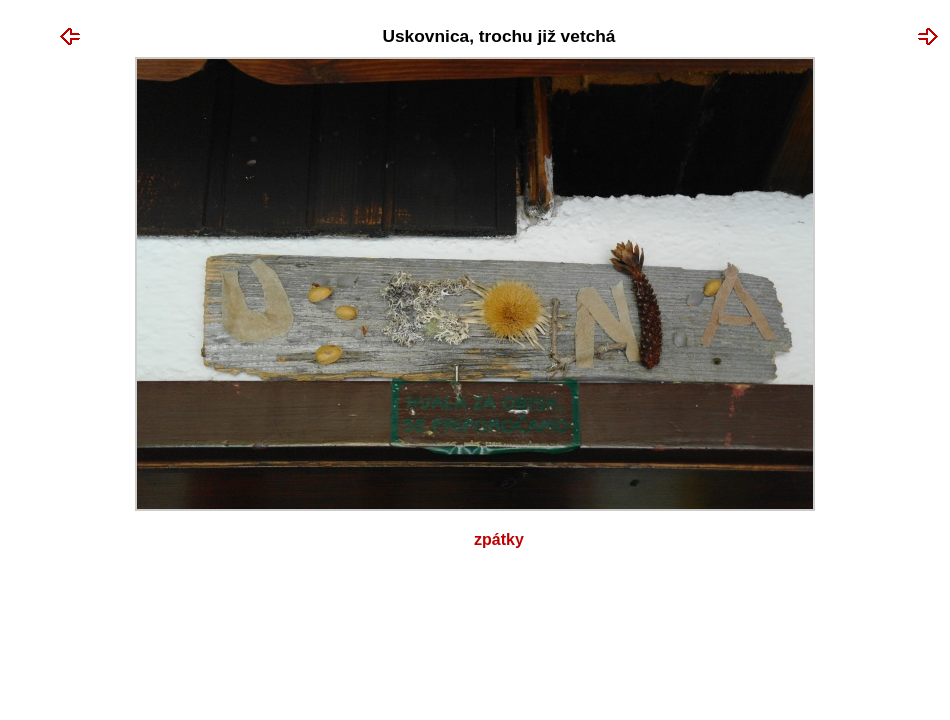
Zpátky (499, 539)
